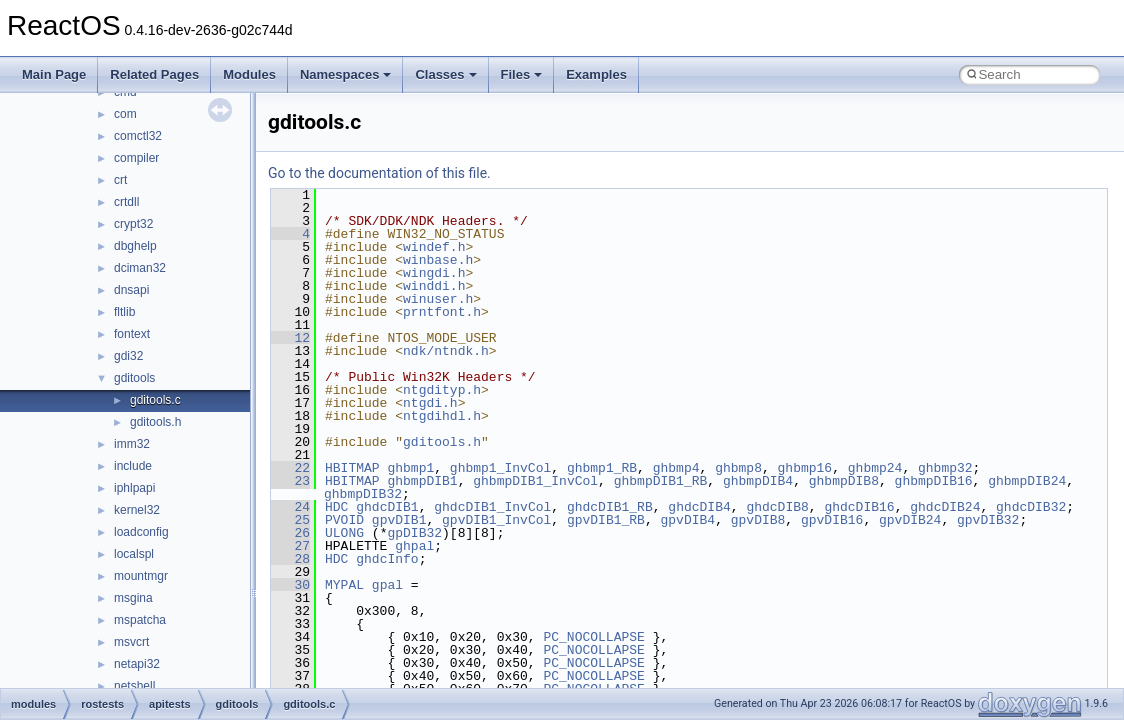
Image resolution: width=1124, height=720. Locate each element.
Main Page (54, 74)
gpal (387, 585)
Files (522, 74)
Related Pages (154, 74)
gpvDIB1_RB (606, 520)
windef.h (434, 247)
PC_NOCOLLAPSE (593, 637)
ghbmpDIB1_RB (661, 481)
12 (290, 338)
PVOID (344, 520)
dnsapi (131, 290)
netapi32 (137, 664)
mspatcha (140, 620)
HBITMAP (352, 468)
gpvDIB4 (688, 520)
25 (290, 520)
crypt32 (133, 224)
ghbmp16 (805, 468)
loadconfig (141, 532)
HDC (336, 507)
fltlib (124, 312)
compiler (136, 158)
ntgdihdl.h (442, 416)
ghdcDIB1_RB (610, 507)
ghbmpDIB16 (934, 481)
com (125, 114)
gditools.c (155, 400)
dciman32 (140, 268)
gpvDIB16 (832, 520)
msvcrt (131, 642)
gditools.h (155, 422)
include (133, 466)
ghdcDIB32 (1031, 507)
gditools (134, 378)
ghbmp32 (945, 468)
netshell (134, 686)
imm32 (132, 444)
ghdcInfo (387, 559)
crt (120, 180)
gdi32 (128, 356)
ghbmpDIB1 (422, 481)
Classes (445, 74)
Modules (249, 74)
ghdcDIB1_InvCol (492, 507)
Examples (596, 74)
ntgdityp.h (442, 390)
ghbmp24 (875, 468)
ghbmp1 (410, 468)
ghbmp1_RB (602, 468)
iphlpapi (134, 488)
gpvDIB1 (399, 520)
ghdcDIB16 (859, 507)
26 (290, 533)
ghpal (414, 546)
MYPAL (344, 585)
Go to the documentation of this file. (379, 173)
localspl (134, 554)
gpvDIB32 (988, 520)
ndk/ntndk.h (446, 351)
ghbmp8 (738, 468)
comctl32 (138, 136)
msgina (133, 598)
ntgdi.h (430, 403)
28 (290, 559)
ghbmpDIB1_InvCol (535, 481)
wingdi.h (434, 273)
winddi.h (434, 286)
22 (290, 468)
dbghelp (135, 246)
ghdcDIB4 (699, 507)
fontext (132, 334)
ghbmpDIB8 (844, 481)
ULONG (344, 533)
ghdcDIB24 (945, 507)
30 (290, 585)
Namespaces (346, 74)
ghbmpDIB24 (1027, 481)
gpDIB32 (414, 533)
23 (290, 481)
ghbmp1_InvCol (500, 468)
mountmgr (141, 576)
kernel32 (137, 510)
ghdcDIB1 (387, 507)
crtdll (126, 202)
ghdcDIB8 (777, 507)
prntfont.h (442, 312)
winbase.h (438, 260)
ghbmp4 (676, 468)
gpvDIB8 (758, 520)
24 (290, 507)
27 (290, 546)
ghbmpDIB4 (758, 481)
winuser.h (438, 299)
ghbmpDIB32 (363, 494)
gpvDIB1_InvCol (496, 520)
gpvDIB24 (910, 520)
